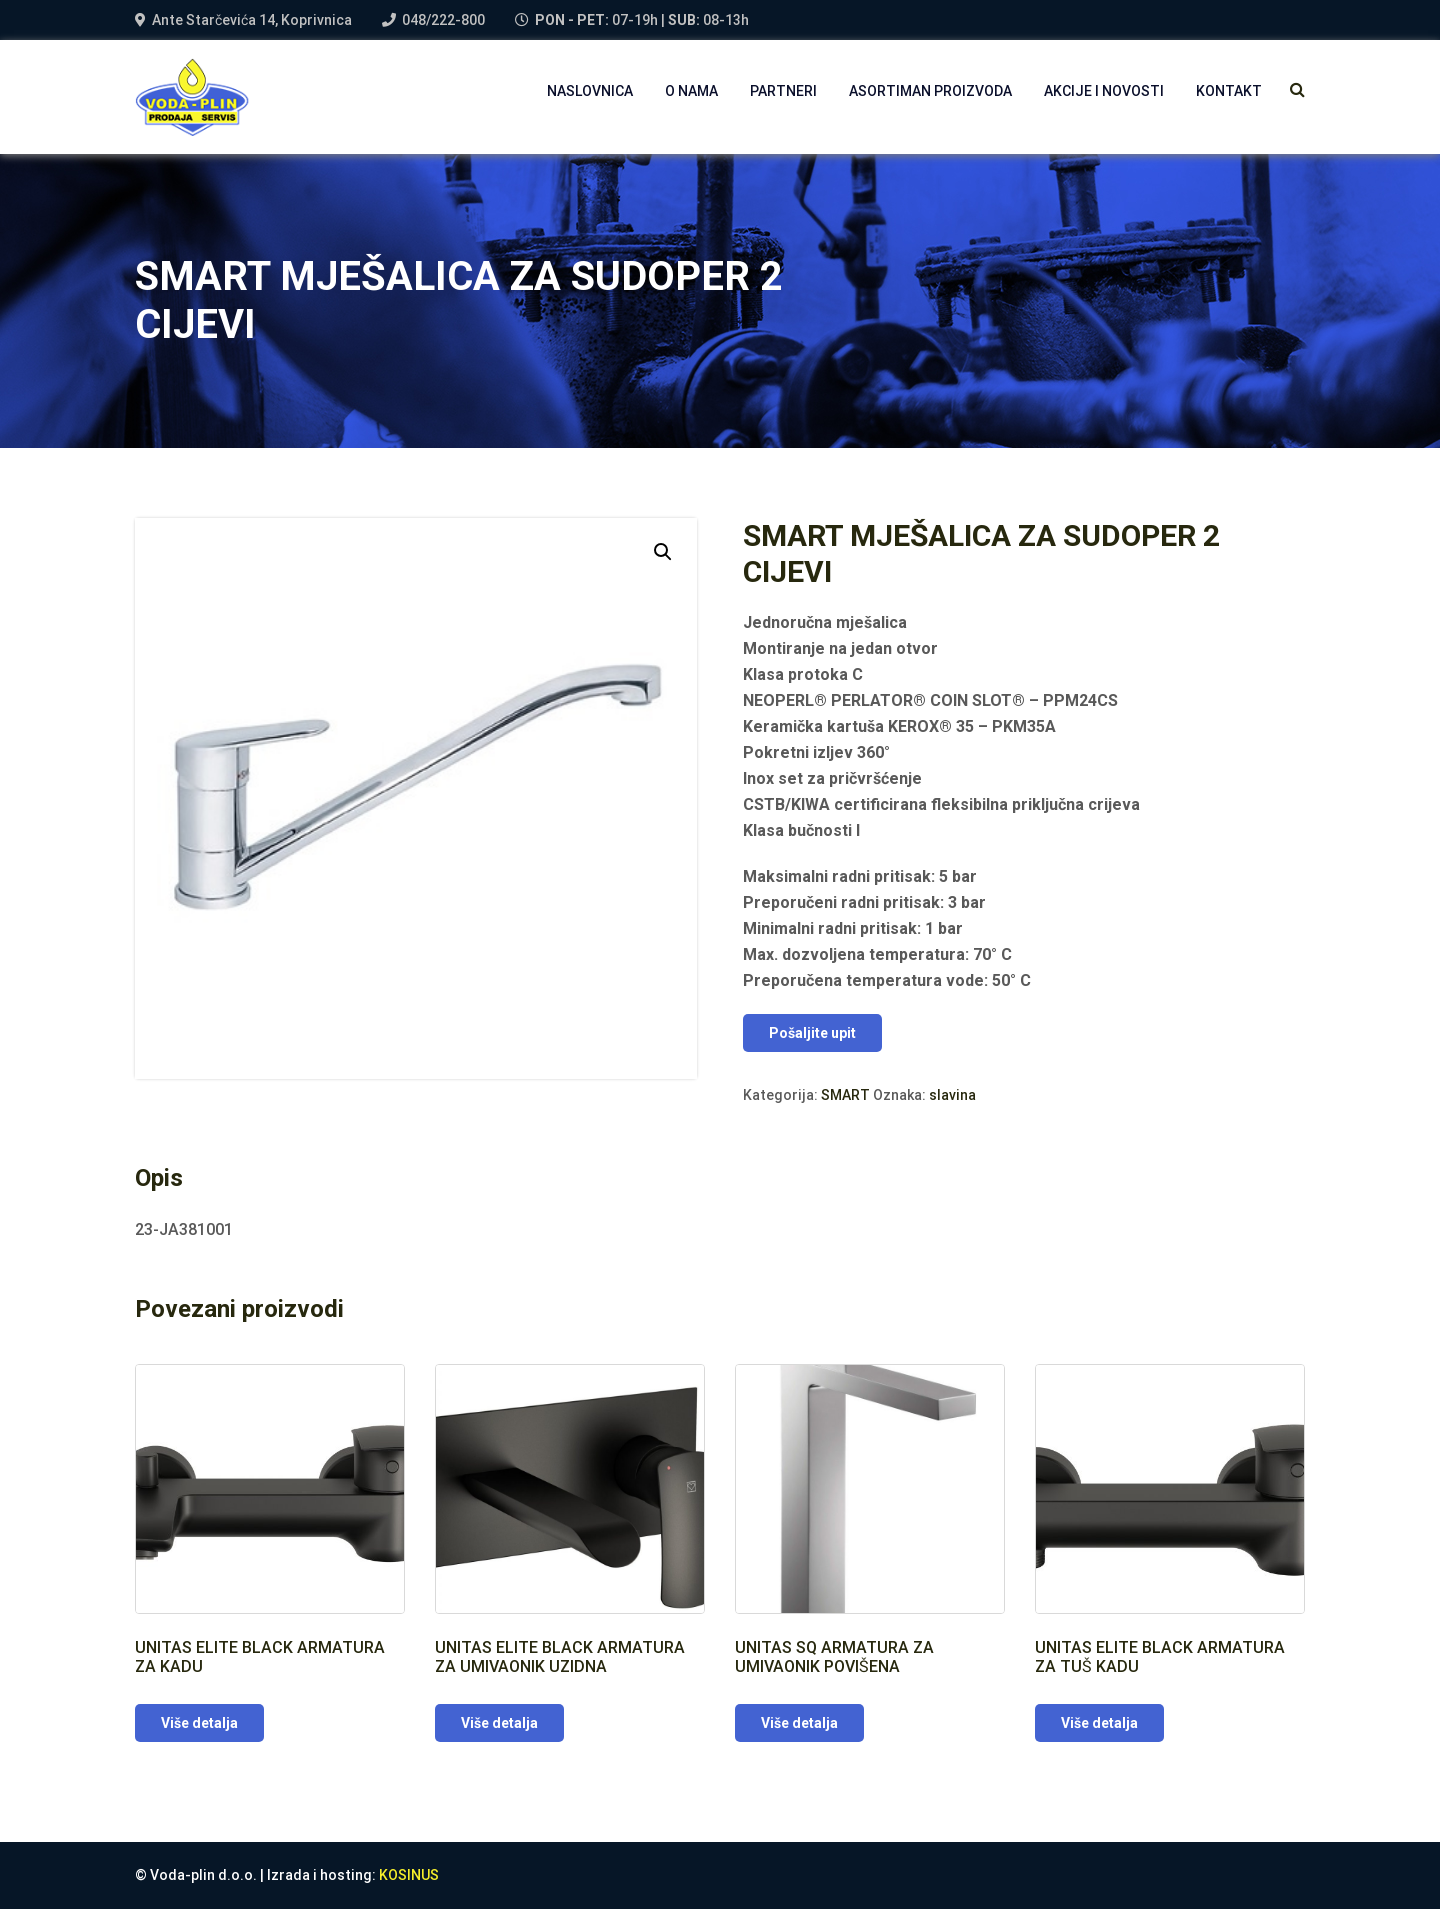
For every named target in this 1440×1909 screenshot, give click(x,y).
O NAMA (691, 91)
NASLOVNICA (590, 91)
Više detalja (199, 1723)
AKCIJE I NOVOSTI (1104, 91)
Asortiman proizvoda (930, 91)
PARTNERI (783, 91)
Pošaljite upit (812, 1033)
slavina (952, 1095)
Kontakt (1229, 91)
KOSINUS (409, 1875)
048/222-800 (443, 20)
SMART (845, 1095)
